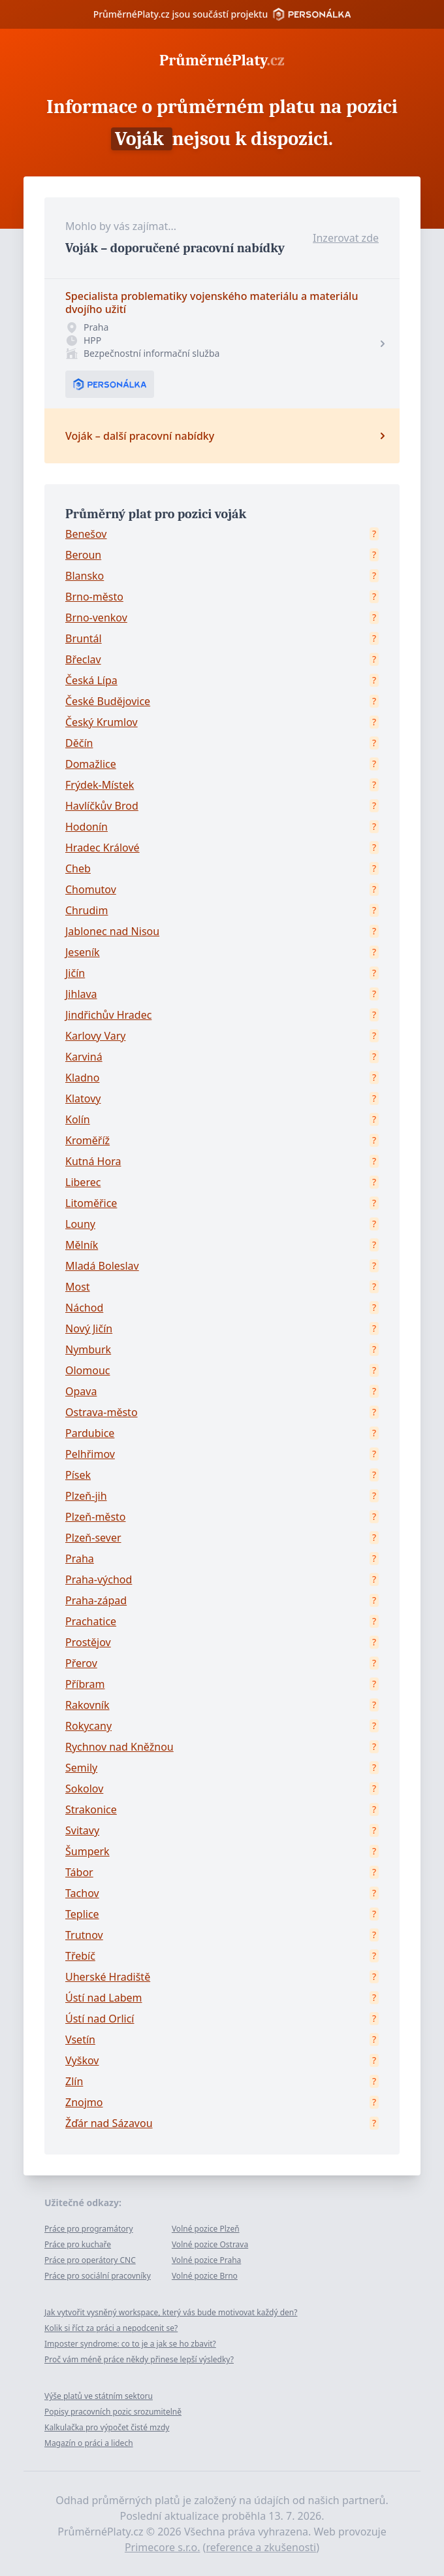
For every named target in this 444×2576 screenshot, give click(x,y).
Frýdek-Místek (99, 785)
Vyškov (82, 2060)
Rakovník (87, 1705)
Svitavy (82, 1830)
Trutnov (84, 1935)
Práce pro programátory (88, 2228)
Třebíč (80, 1956)
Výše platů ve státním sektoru (98, 2396)
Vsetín (80, 2039)
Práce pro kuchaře (77, 2244)
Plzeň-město (95, 1517)
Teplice (82, 1914)
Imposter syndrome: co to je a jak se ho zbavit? (130, 2343)
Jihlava (81, 994)
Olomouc (87, 1370)
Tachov (82, 1893)
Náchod (84, 1307)
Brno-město (94, 596)
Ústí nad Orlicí (99, 2018)
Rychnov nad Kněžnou (119, 1747)
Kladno (82, 1077)
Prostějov (88, 1642)
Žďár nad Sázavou (109, 2123)
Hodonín (86, 826)
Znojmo (84, 2102)
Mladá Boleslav (102, 1266)
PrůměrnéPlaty (222, 60)
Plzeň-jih (86, 1496)
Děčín (79, 743)
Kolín (77, 1119)
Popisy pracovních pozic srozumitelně (113, 2411)
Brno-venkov (96, 617)
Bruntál (83, 638)
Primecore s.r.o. (162, 2547)
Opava (81, 1391)
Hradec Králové (102, 847)
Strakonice (91, 1809)
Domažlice (90, 764)
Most (77, 1287)
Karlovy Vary (95, 1036)
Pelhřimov (90, 1454)
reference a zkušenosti (261, 2547)
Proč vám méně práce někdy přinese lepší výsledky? (139, 2359)
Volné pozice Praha (206, 2260)
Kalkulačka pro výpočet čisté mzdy (106, 2427)
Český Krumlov (101, 722)
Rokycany (88, 1726)
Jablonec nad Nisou (112, 931)
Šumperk (87, 1851)
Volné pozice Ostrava (210, 2244)
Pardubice (89, 1433)
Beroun (83, 555)
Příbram (84, 1684)
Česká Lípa (91, 680)
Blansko (84, 576)
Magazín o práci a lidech (88, 2443)
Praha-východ (98, 1579)
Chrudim (86, 910)
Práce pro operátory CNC (90, 2260)
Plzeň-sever (93, 1537)
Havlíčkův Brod (101, 806)
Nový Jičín (88, 1328)
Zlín (74, 2081)
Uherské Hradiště (107, 1977)
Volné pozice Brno (205, 2275)
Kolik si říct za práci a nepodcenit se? (111, 2328)
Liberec (83, 1182)
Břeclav (83, 659)
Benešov (86, 534)
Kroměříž (87, 1140)
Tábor (79, 1872)
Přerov (81, 1663)
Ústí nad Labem (103, 1997)
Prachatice (90, 1621)
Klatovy (83, 1098)
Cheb (78, 868)
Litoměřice (91, 1203)
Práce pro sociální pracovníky (97, 2275)
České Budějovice (107, 701)
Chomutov (90, 889)
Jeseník (82, 952)
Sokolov (84, 1788)
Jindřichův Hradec (108, 1015)
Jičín (75, 973)
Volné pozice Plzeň (206, 2228)
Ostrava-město (101, 1412)
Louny (80, 1224)
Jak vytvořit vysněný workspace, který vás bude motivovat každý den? (170, 2312)
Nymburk (88, 1349)
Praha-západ (96, 1600)
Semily (81, 1767)
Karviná (84, 1056)
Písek (78, 1475)
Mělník (81, 1245)
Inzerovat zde (346, 238)
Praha (79, 1558)
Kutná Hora (93, 1161)
